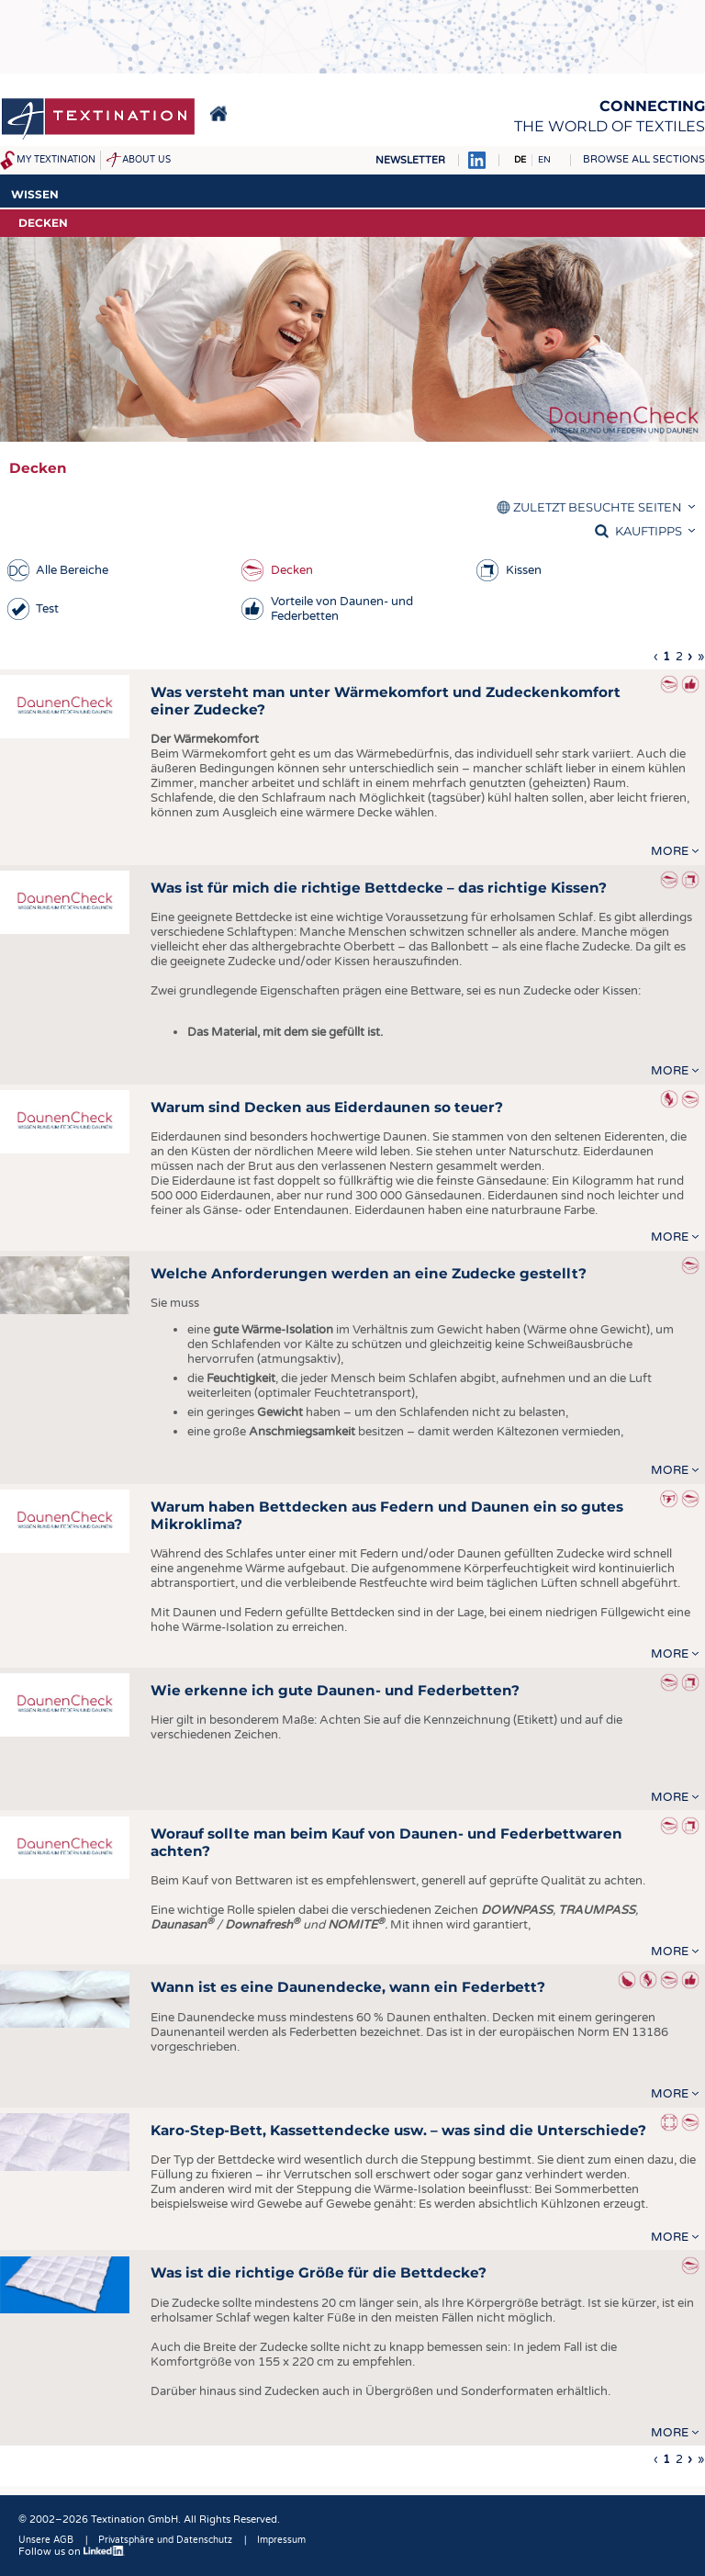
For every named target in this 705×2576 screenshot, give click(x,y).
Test (47, 609)
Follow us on (71, 2552)
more (669, 851)
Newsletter (410, 160)
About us (146, 159)
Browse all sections (644, 159)
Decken (292, 570)
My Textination (56, 159)
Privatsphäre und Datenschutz (165, 2540)
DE (520, 159)
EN (544, 159)
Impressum (281, 2540)
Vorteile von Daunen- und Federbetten (342, 609)
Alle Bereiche (72, 570)
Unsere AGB (45, 2540)
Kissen (524, 570)
